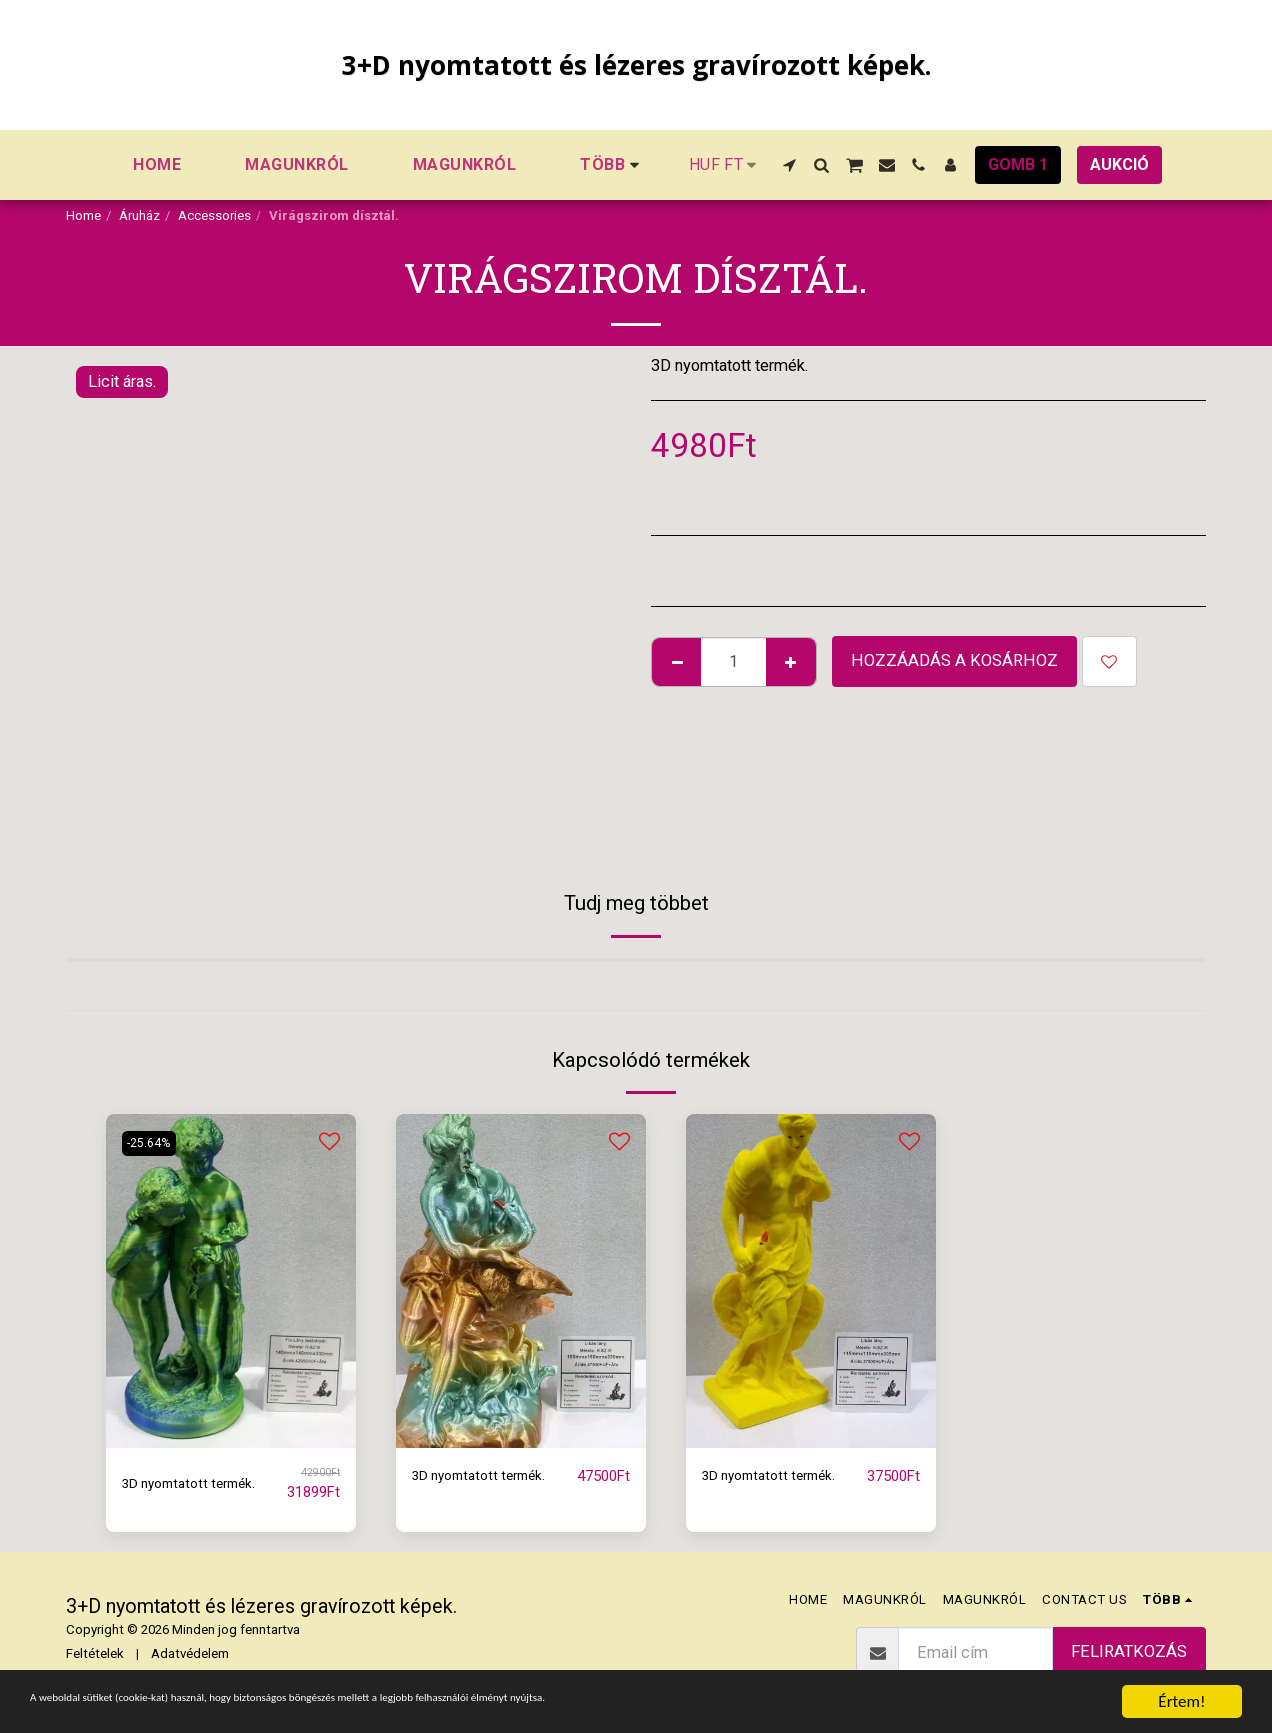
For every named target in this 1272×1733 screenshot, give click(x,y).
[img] (231, 1280)
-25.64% (152, 1142)
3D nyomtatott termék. (200, 1482)
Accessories (214, 215)
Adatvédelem (190, 1653)
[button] (789, 165)
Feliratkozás (1129, 1651)
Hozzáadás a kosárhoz (954, 660)
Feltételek (95, 1653)
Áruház (139, 215)
